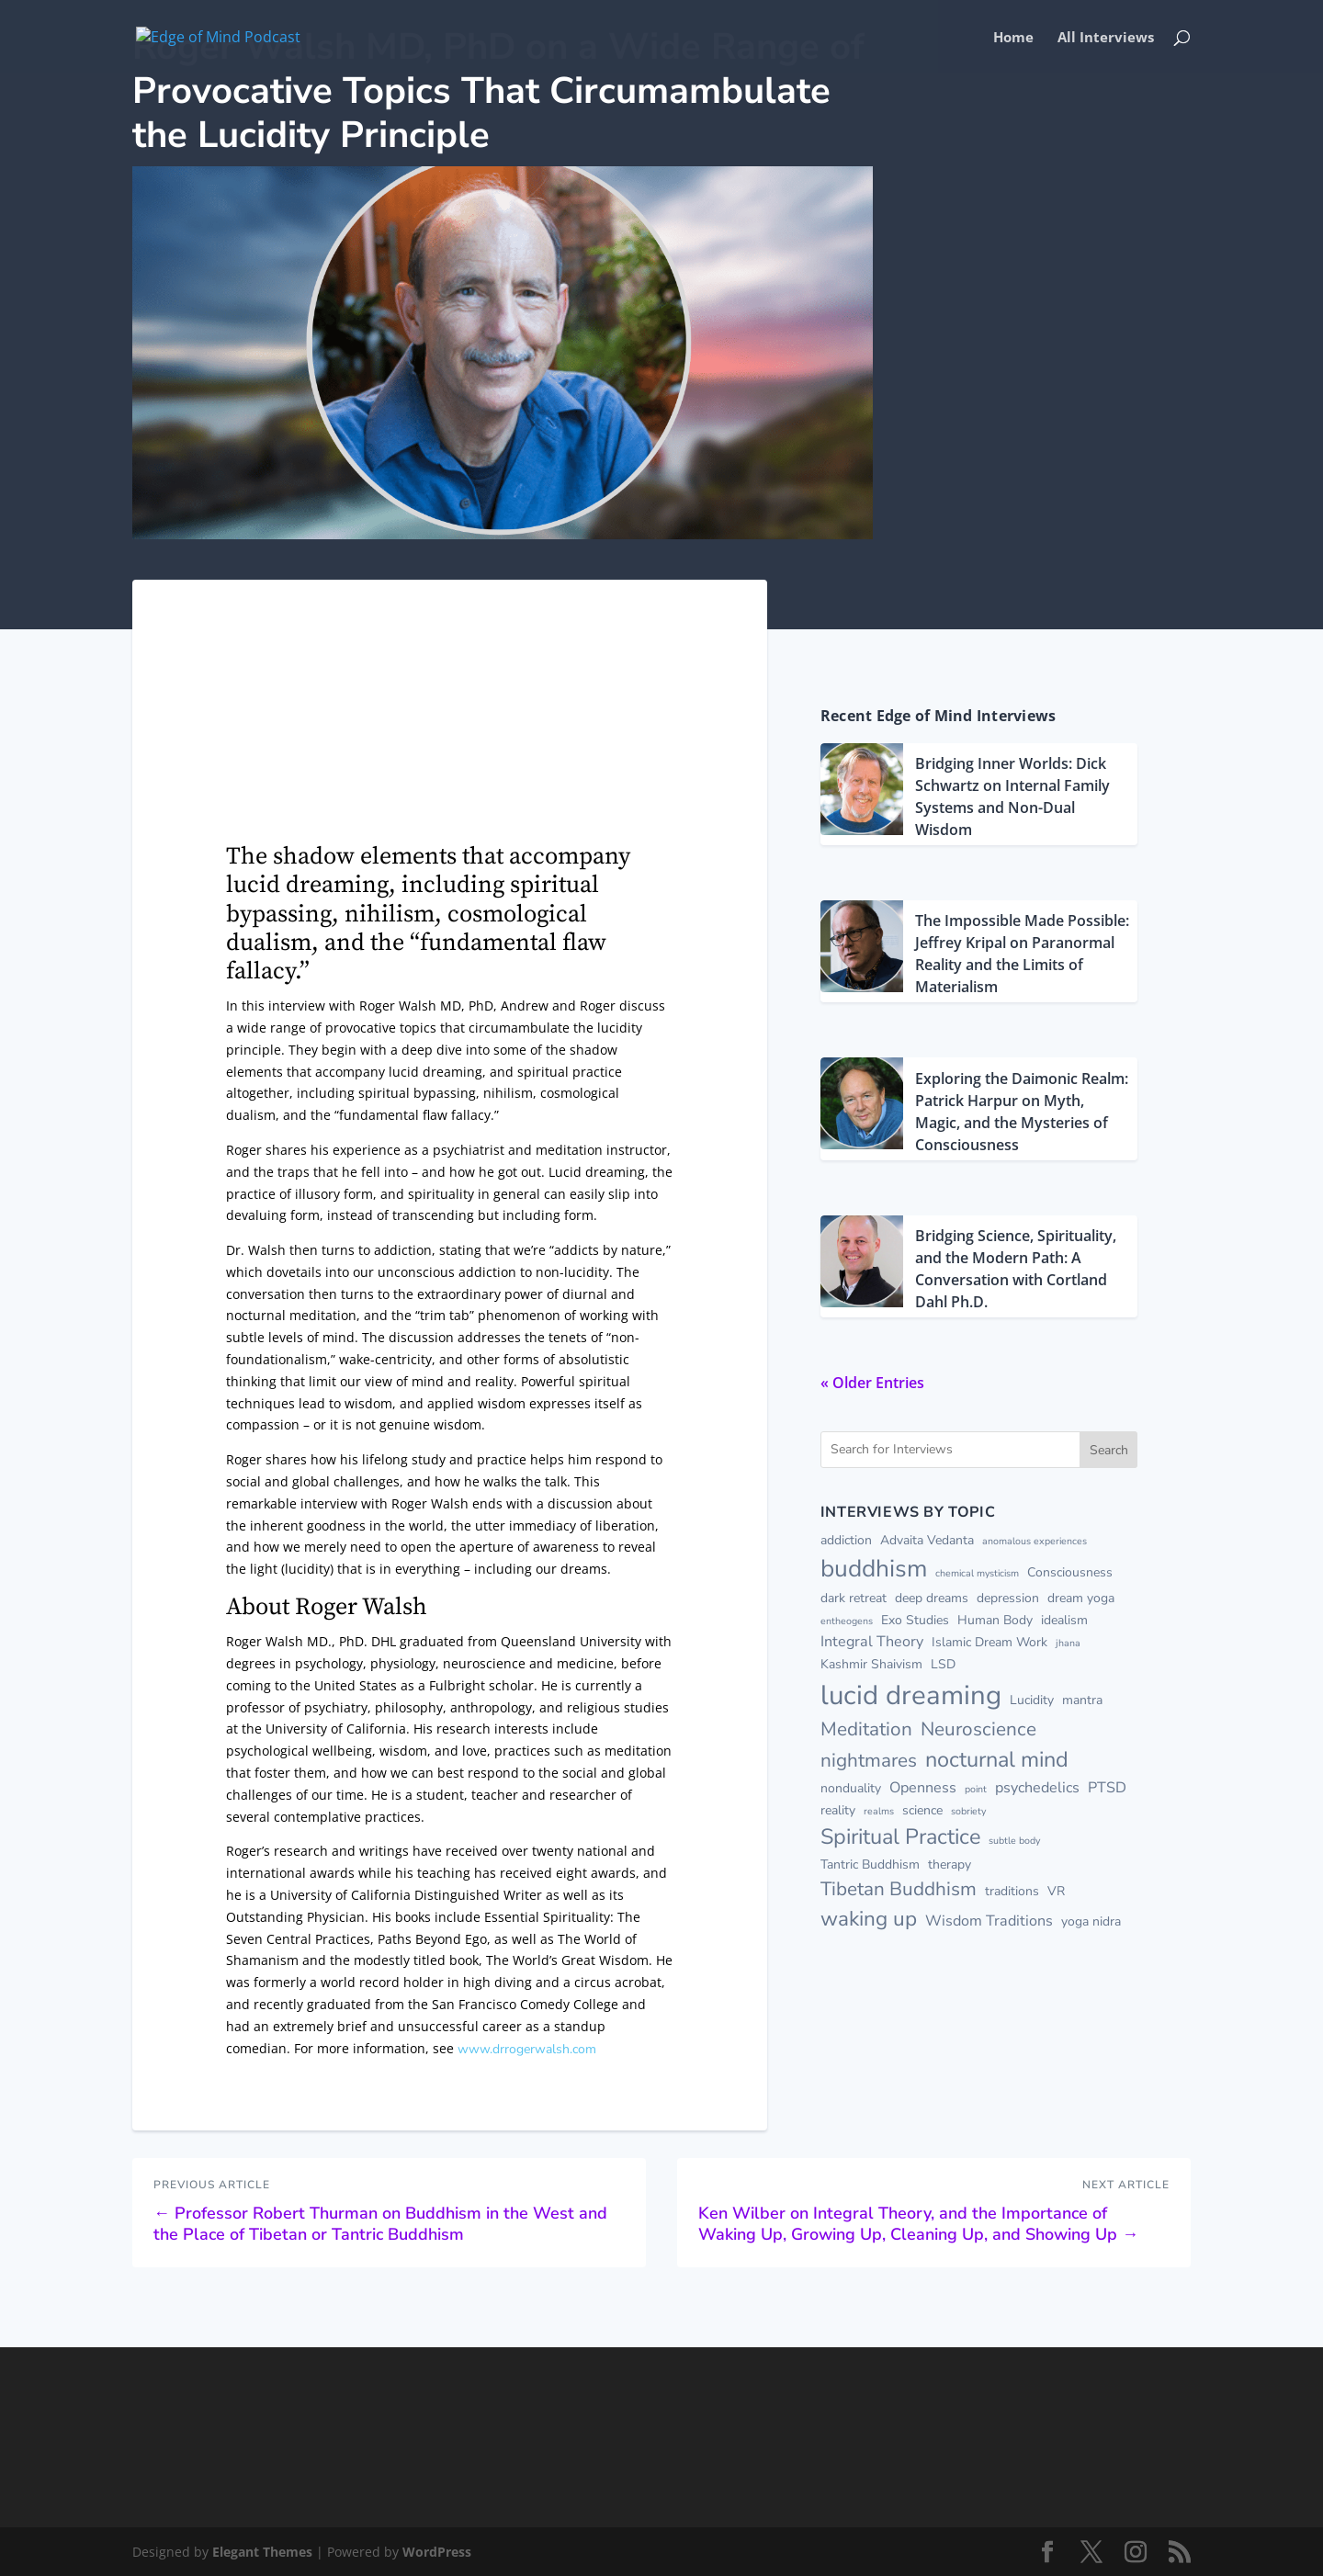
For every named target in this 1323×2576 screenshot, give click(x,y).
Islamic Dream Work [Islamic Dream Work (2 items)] (989, 1642)
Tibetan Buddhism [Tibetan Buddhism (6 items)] (898, 1889)
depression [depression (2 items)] (1008, 1598)
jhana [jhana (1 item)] (1068, 1643)
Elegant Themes (262, 2551)
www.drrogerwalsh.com (527, 2049)
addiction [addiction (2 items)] (846, 1540)
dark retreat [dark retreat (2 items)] (853, 1598)
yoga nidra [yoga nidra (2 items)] (1091, 1921)
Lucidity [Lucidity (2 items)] (1032, 1700)
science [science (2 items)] (922, 1810)
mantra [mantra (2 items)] (1082, 1700)
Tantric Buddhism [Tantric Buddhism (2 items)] (870, 1864)
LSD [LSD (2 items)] (943, 1664)
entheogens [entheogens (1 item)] (846, 1621)
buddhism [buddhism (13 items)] (873, 1568)
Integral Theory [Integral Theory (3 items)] (871, 1642)
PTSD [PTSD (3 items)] (1107, 1788)
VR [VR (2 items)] (1056, 1891)
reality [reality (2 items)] (837, 1810)
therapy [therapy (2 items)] (949, 1864)
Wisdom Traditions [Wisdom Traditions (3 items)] (989, 1921)
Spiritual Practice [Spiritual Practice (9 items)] (900, 1836)
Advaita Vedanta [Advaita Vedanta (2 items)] (927, 1540)
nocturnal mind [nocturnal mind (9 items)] (997, 1759)
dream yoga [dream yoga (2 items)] (1080, 1598)
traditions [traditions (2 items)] (1012, 1891)
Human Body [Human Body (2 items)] (995, 1620)
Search (1109, 1450)
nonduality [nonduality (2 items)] (850, 1788)
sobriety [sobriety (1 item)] (968, 1811)
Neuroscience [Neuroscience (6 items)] (978, 1729)
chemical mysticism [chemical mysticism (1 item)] (977, 1573)
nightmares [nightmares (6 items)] (868, 1760)
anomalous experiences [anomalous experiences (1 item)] (1034, 1541)
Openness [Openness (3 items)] (922, 1788)
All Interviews (1105, 38)
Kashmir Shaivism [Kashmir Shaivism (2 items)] (871, 1664)
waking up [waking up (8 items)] (868, 1918)
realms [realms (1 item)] (879, 1811)
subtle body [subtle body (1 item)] (1014, 1840)
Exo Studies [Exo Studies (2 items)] (915, 1620)
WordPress (436, 2551)
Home (1013, 38)
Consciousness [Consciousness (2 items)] (1070, 1572)
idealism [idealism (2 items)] (1064, 1620)
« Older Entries (872, 1383)
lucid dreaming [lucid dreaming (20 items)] (910, 1695)
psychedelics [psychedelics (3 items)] (1037, 1788)
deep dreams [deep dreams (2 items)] (931, 1598)
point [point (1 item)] (976, 1789)
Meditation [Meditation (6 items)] (866, 1729)
